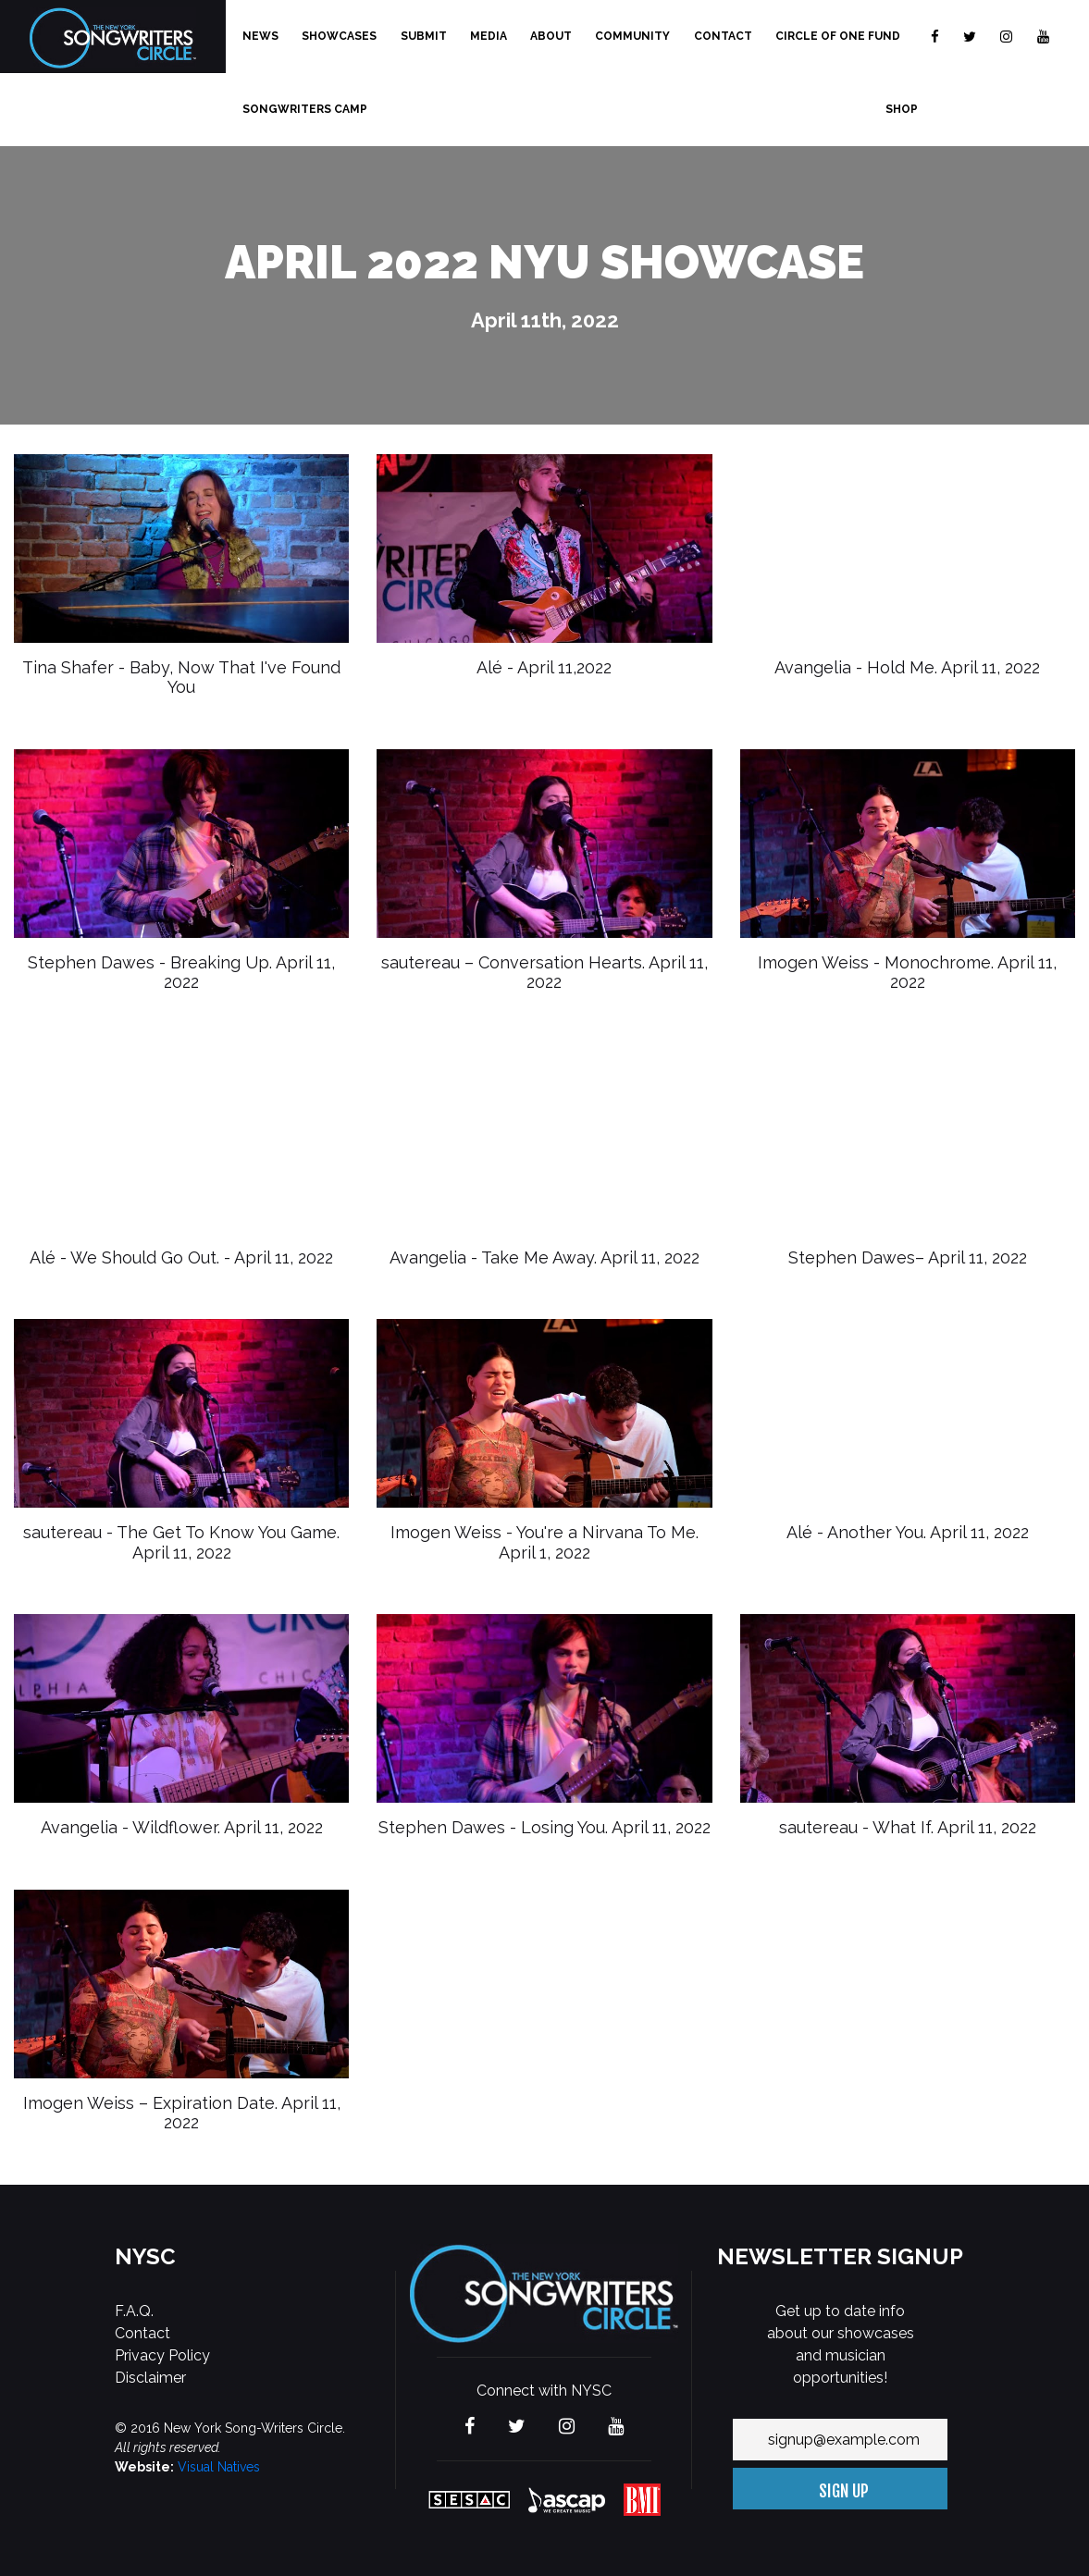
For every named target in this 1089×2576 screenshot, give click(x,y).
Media (488, 36)
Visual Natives (219, 2466)
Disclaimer (150, 2377)
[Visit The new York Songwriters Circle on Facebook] (935, 36)
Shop (901, 109)
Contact (723, 36)
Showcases (339, 36)
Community (632, 36)
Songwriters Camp (304, 109)
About (551, 36)
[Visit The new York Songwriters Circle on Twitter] (969, 36)
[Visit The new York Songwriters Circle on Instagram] (1006, 36)
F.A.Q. (134, 2311)
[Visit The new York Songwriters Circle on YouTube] (1043, 36)
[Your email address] (840, 2439)
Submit (424, 36)
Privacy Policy (162, 2355)
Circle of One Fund (837, 36)
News (260, 36)
